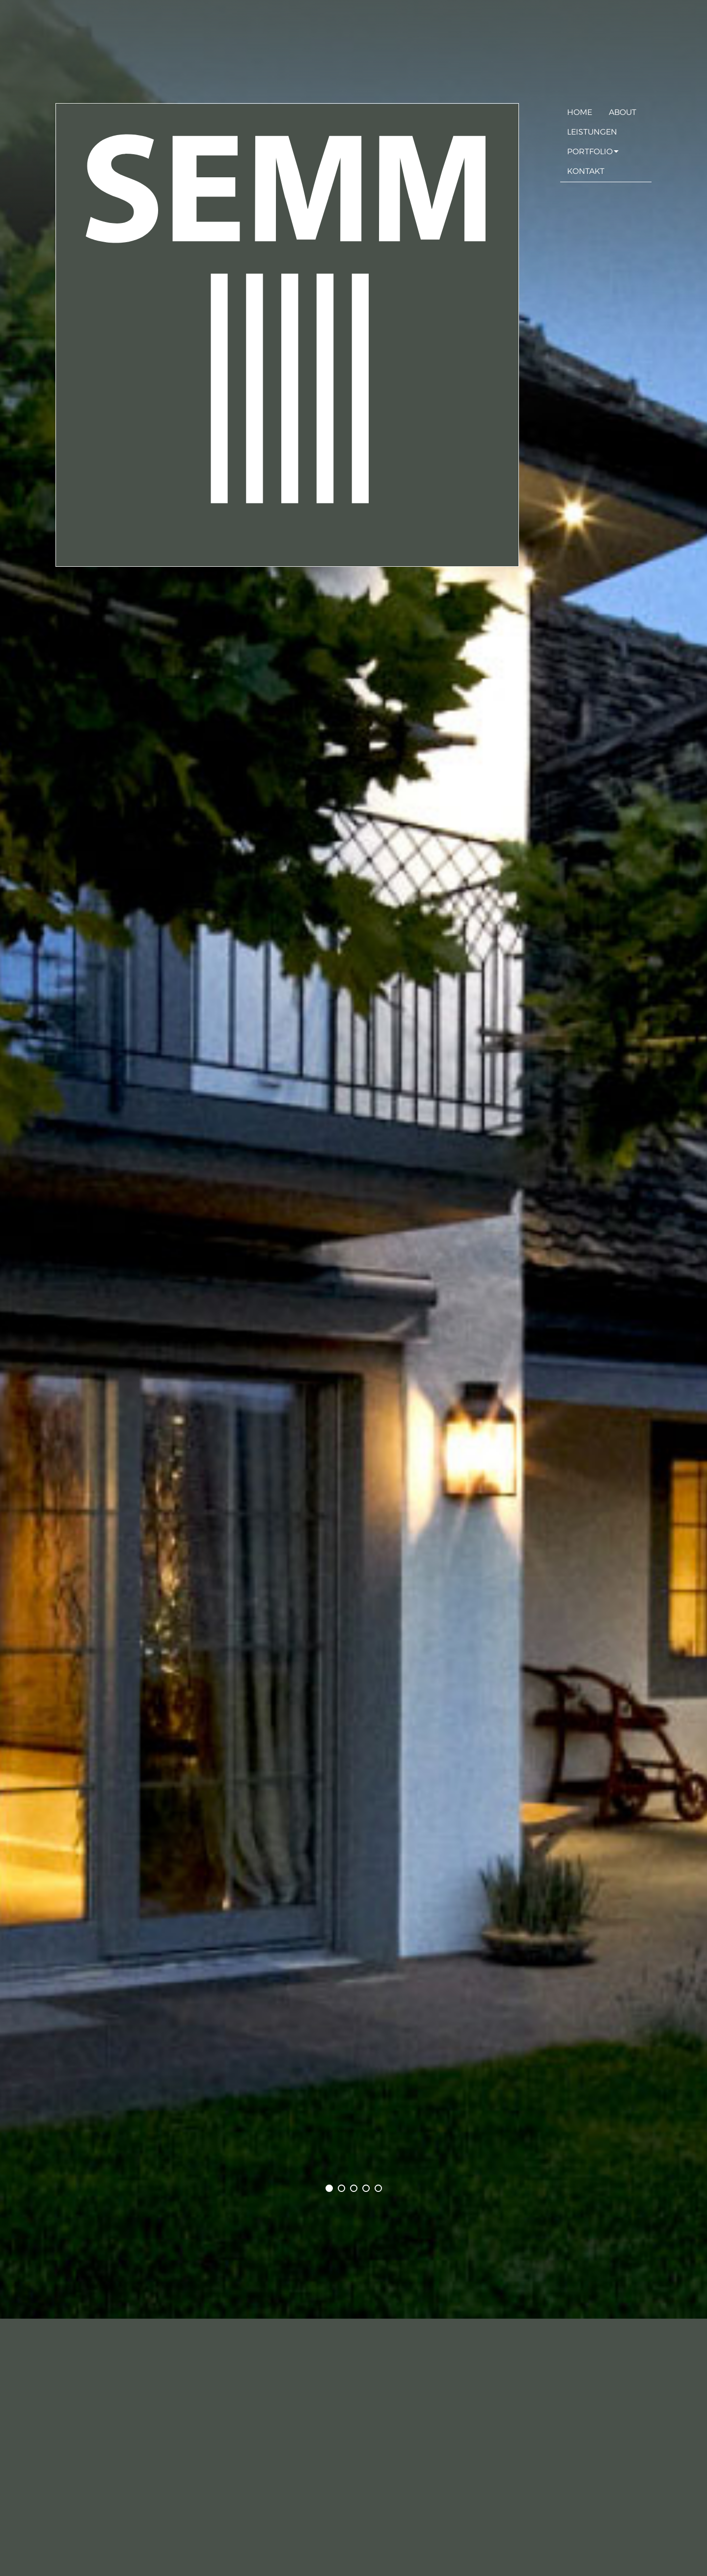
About (622, 111)
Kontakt (585, 170)
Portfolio (590, 150)
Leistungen (592, 131)
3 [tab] (358, 2186)
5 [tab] (383, 2186)
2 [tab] (346, 2186)
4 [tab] (371, 2186)
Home (579, 111)
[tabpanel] (353, 1159)
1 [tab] (334, 2186)
